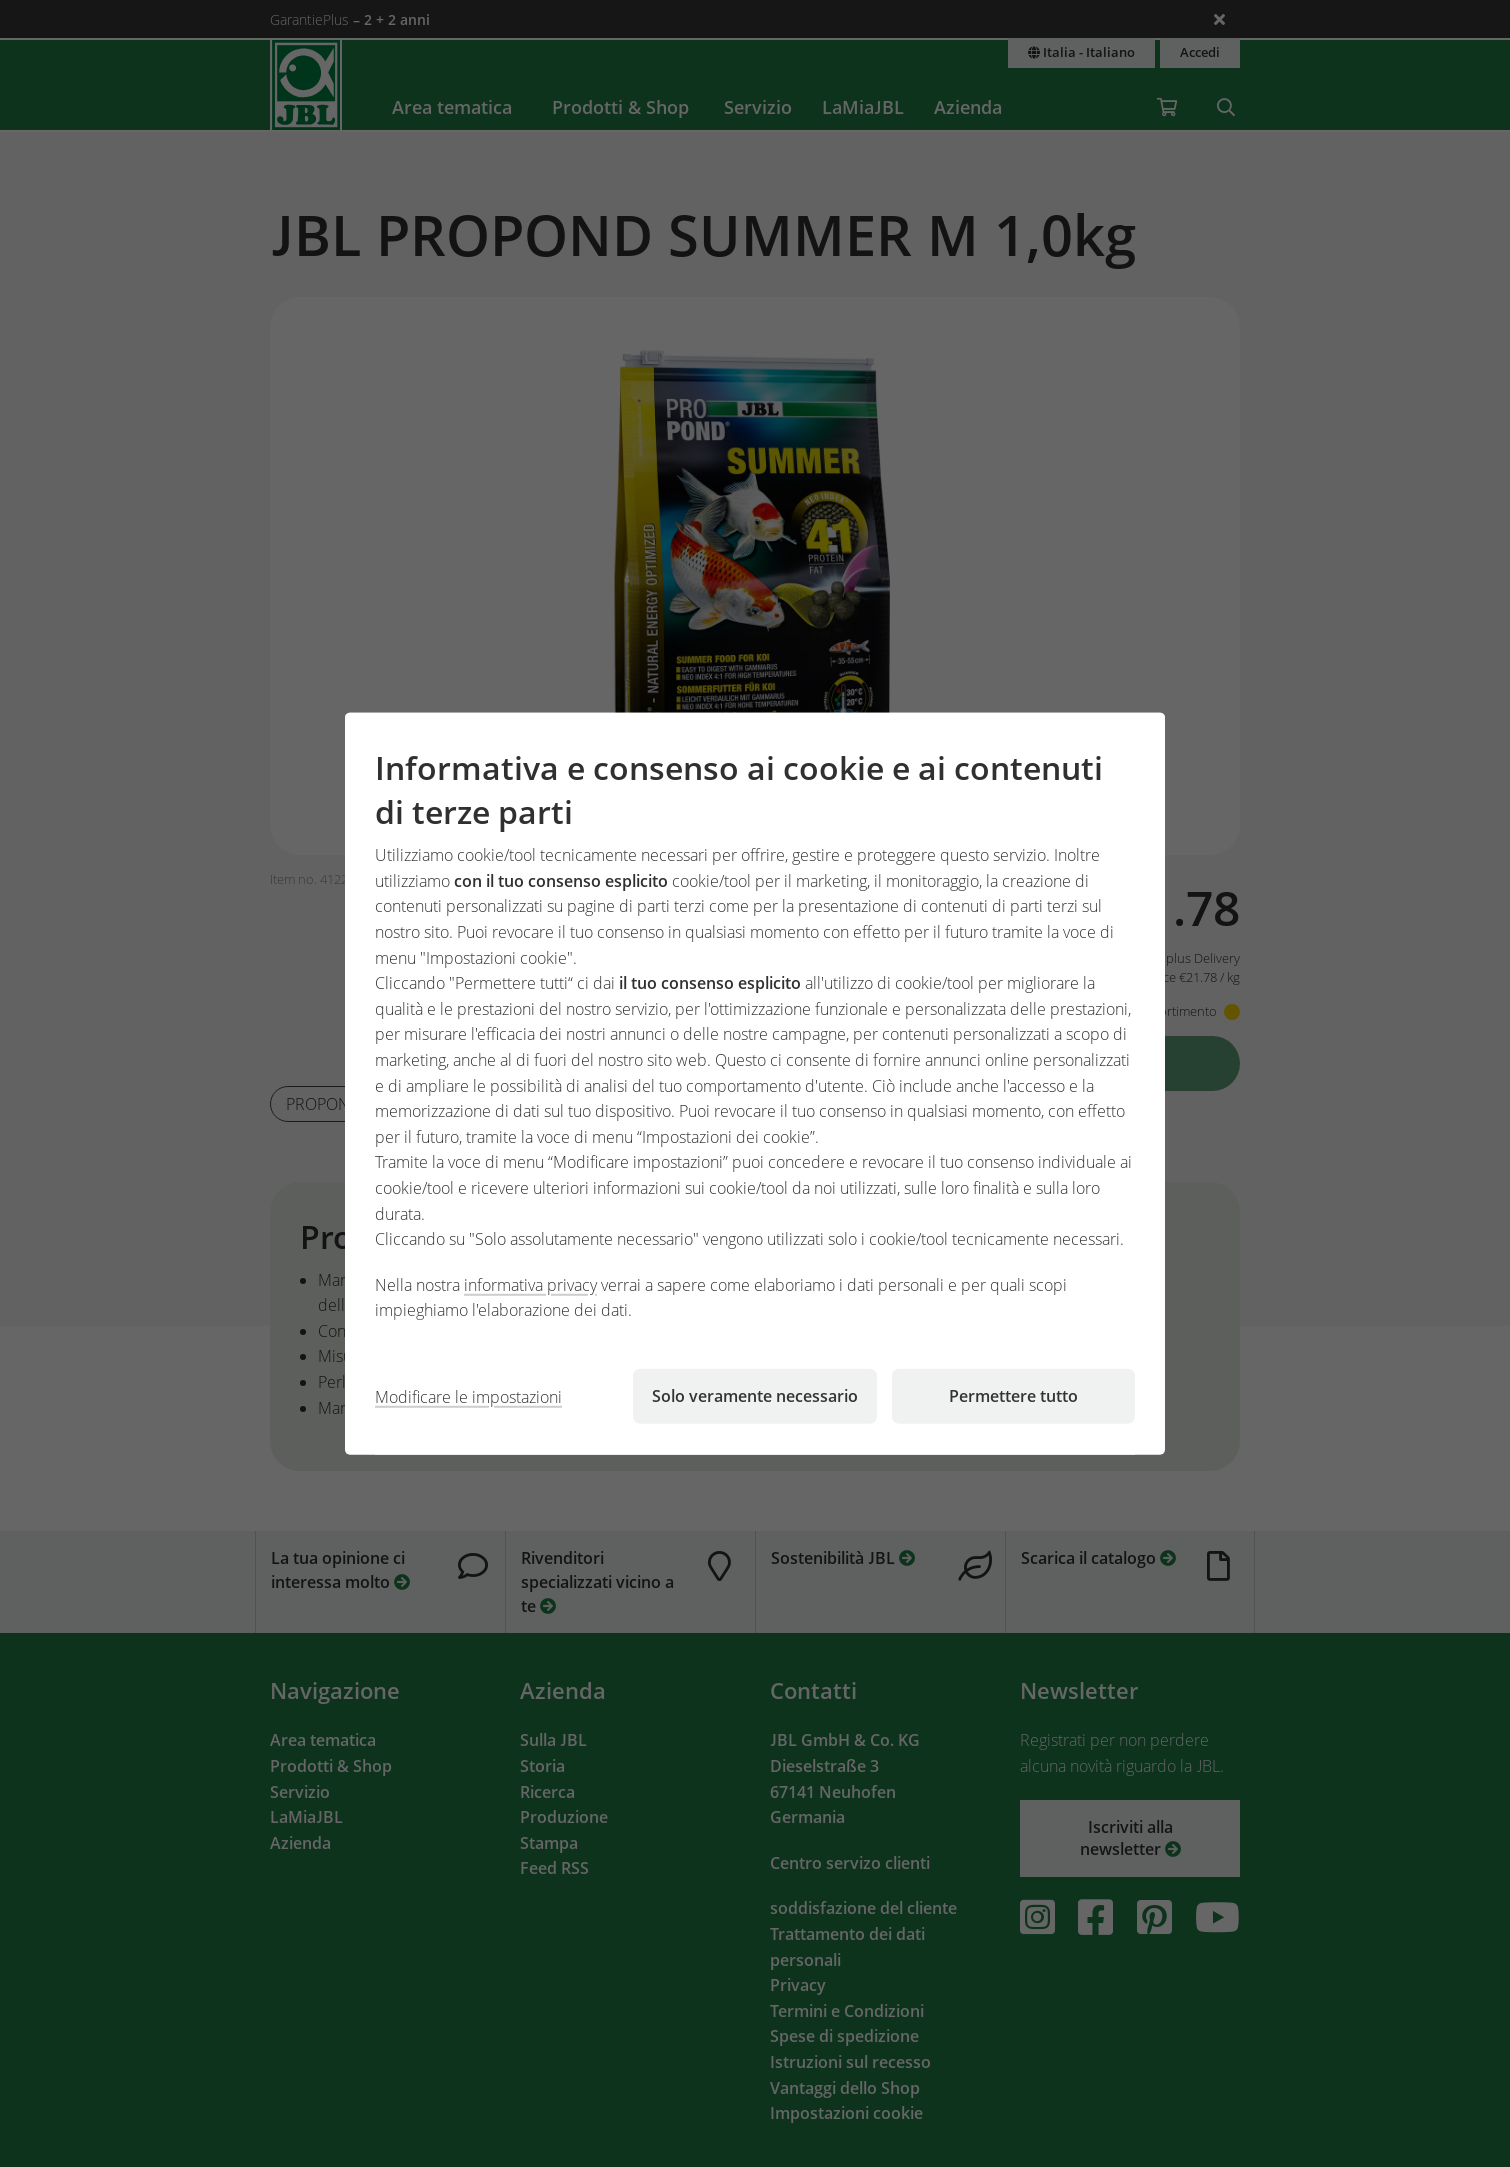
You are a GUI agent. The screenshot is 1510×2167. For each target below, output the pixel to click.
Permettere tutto (1013, 1396)
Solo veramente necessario (755, 1396)
